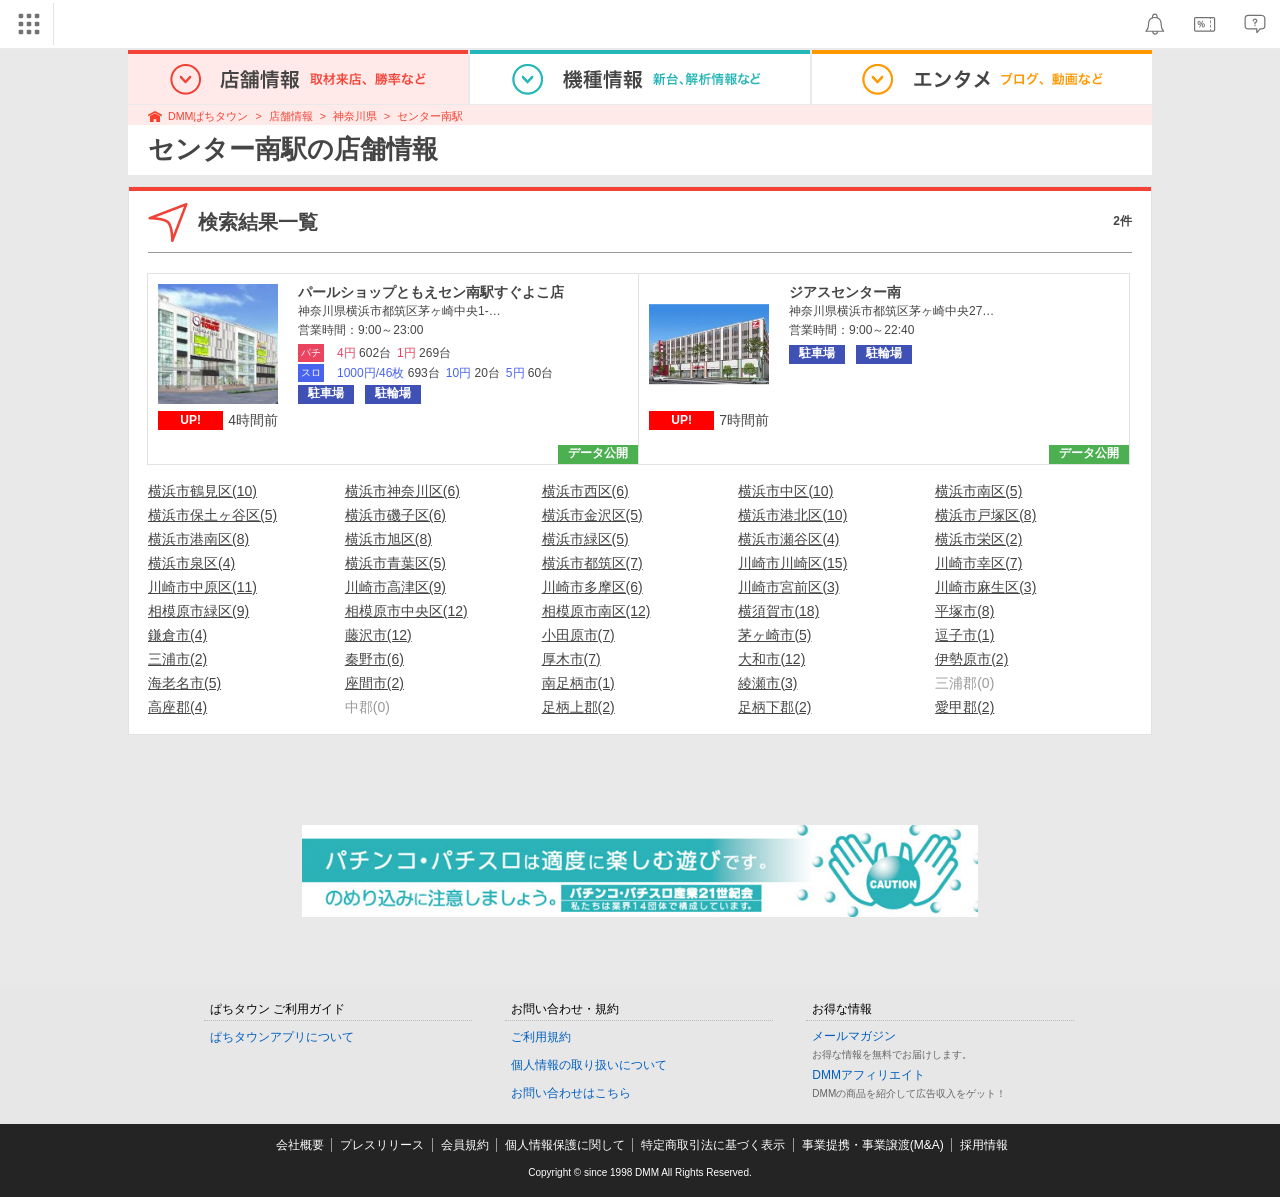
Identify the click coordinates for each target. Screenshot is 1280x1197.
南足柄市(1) (578, 683)
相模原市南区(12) (596, 611)
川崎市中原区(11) (202, 587)
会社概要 (300, 1145)
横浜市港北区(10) (792, 515)
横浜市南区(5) (978, 491)
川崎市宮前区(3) (788, 587)
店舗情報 (291, 116)
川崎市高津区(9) (395, 587)
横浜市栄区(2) (978, 539)
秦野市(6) (374, 659)
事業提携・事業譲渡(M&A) (873, 1145)
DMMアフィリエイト (868, 1075)
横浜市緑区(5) (585, 539)
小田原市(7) (578, 635)
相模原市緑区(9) (198, 611)
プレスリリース (382, 1145)
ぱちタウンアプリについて (282, 1037)
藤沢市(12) (378, 635)
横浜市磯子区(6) (395, 515)
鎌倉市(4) (177, 635)
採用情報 (984, 1145)
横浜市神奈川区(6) (402, 491)
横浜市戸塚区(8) (985, 515)
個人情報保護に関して (565, 1145)
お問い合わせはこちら (571, 1093)
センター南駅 (430, 116)
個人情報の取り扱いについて (589, 1065)
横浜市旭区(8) (388, 539)
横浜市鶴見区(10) (202, 491)
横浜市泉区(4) (191, 563)
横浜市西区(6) (585, 491)
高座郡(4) (177, 707)
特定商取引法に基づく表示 (713, 1145)
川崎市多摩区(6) (592, 587)
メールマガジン (854, 1036)
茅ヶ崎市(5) (774, 635)
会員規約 (465, 1145)
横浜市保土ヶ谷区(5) (212, 515)
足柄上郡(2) (578, 707)
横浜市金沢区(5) (592, 515)
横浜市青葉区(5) (395, 563)
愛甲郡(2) (964, 707)
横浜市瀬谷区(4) (788, 539)
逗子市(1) (964, 635)
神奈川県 (355, 116)
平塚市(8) (964, 611)
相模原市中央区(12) (406, 611)
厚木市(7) (571, 659)
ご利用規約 (541, 1037)
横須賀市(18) (778, 611)
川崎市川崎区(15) (792, 563)
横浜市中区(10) (785, 491)
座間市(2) (374, 683)
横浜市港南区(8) (198, 539)
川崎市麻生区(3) (985, 587)
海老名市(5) (184, 683)
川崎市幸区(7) (978, 563)
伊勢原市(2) (971, 659)
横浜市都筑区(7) (592, 563)
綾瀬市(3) (767, 683)
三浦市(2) (177, 659)
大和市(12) (771, 659)
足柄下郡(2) (774, 707)
